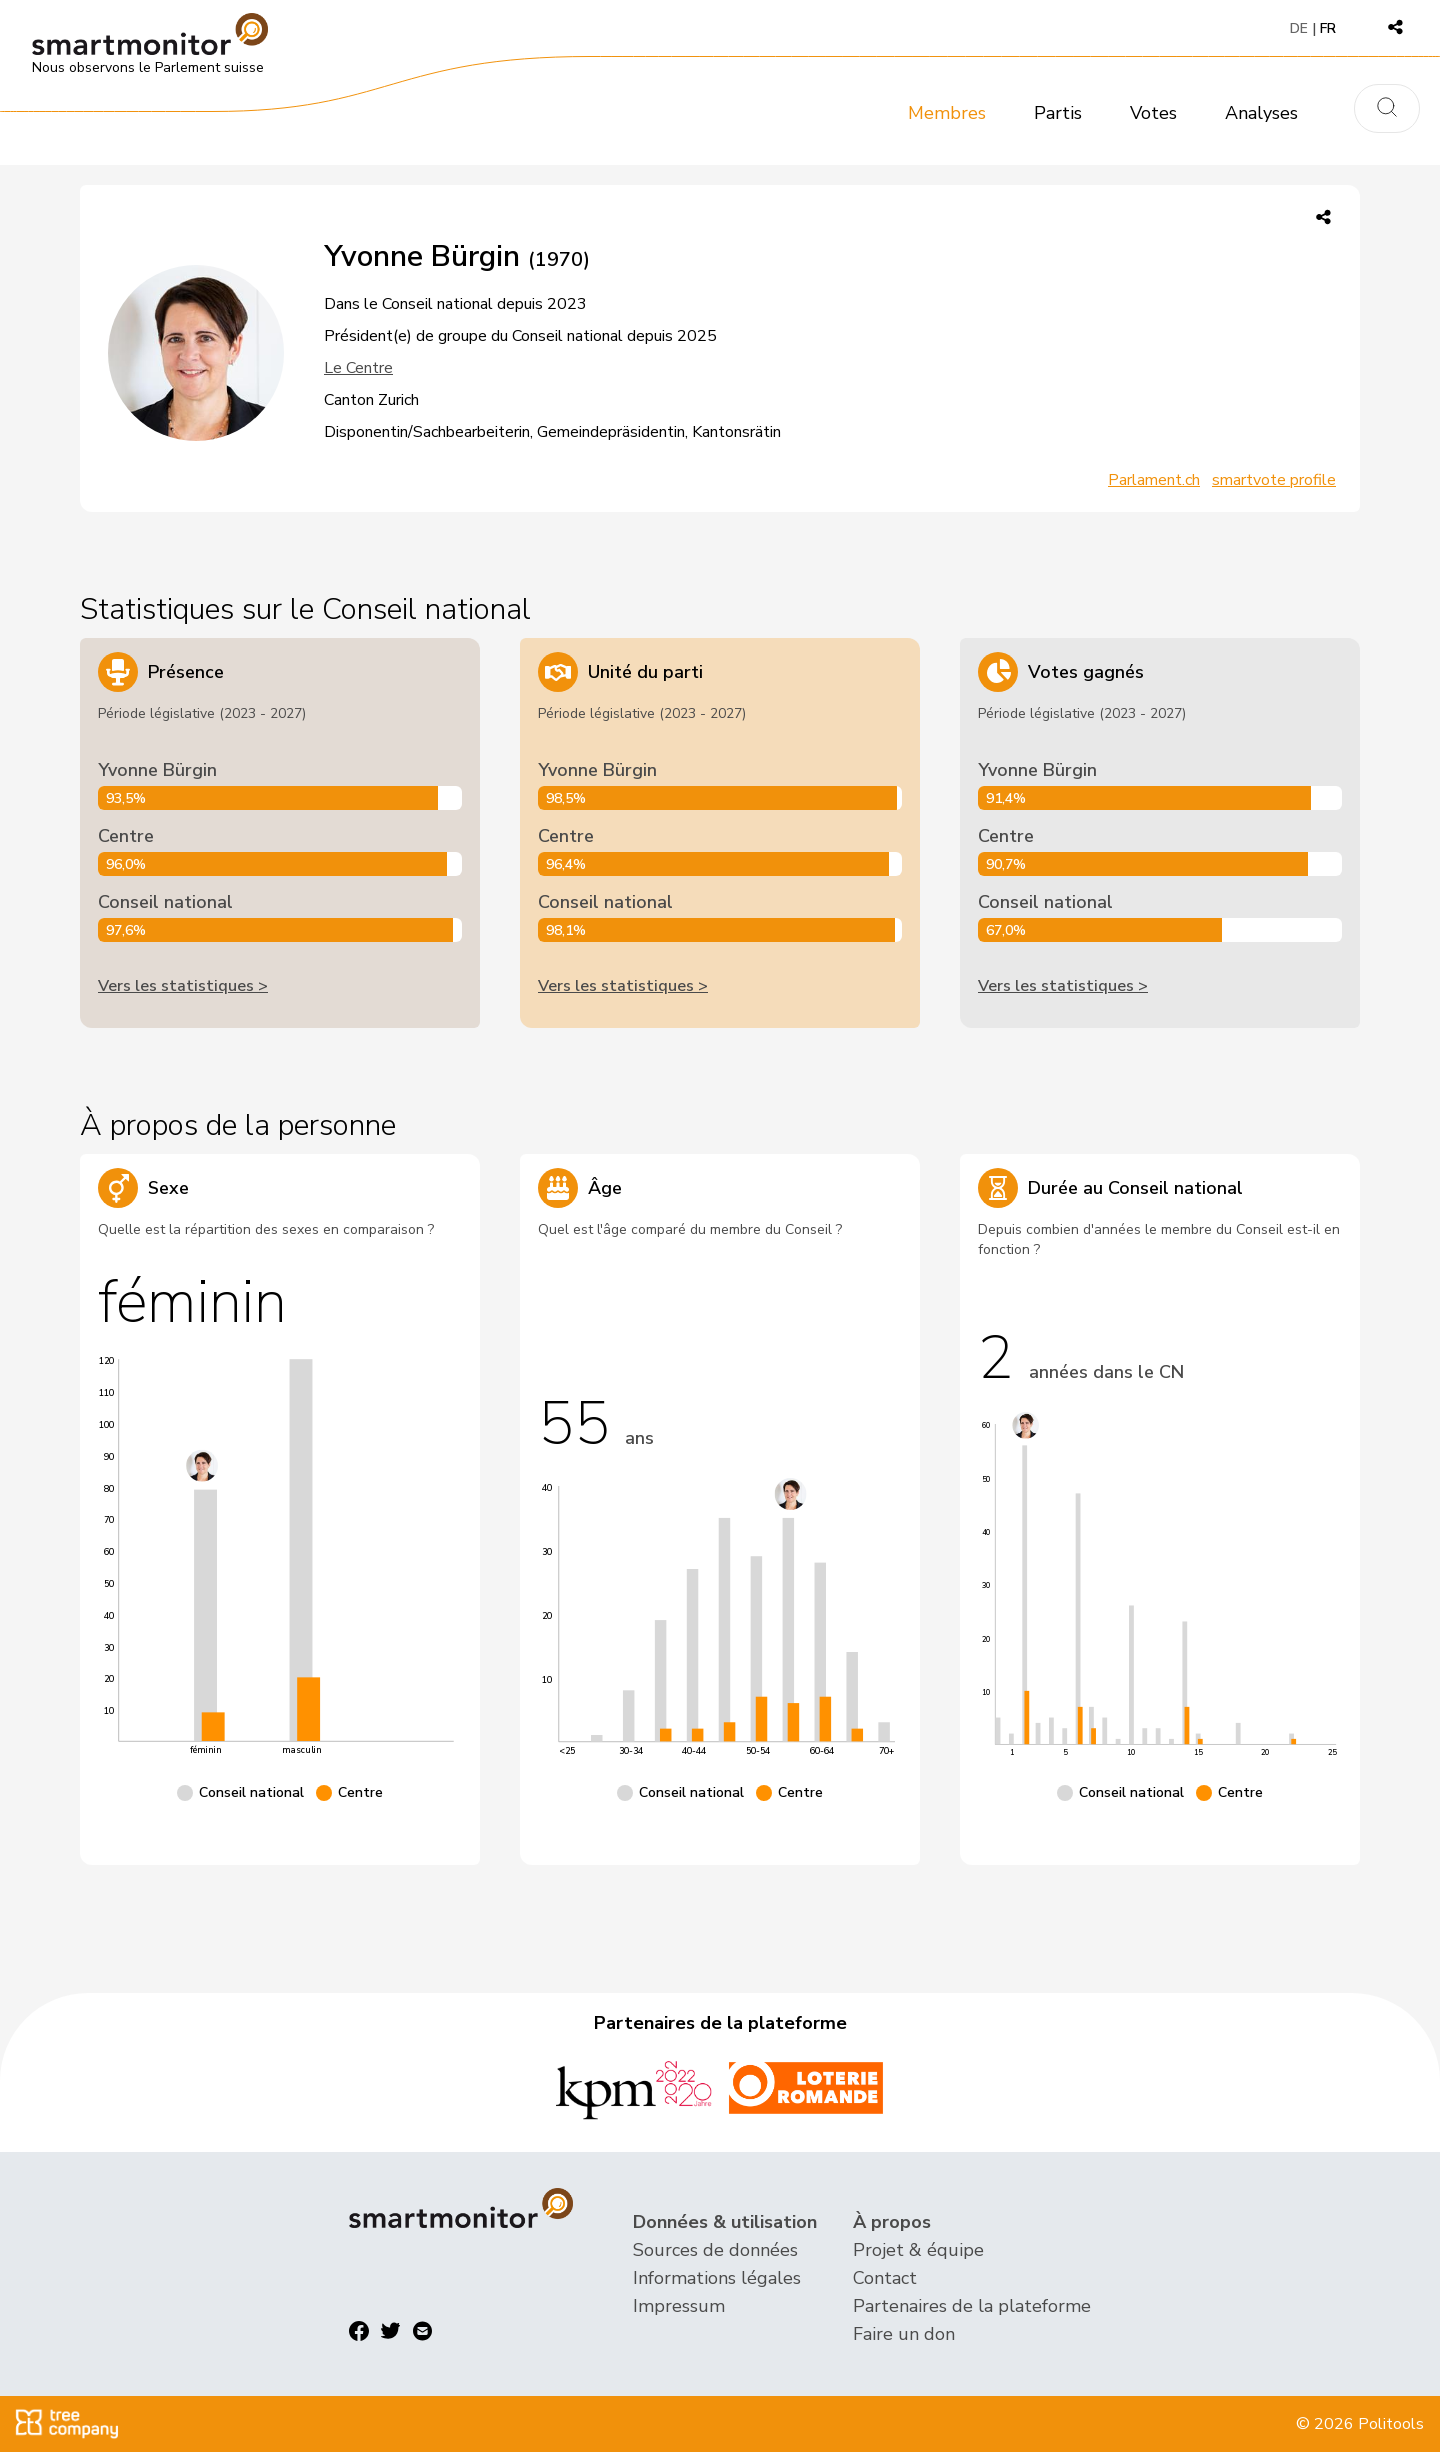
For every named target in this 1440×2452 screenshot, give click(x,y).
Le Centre (358, 368)
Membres (947, 113)
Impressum (679, 2306)
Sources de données (715, 2250)
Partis (1058, 113)
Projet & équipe (918, 2250)
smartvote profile (1274, 480)
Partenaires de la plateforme (972, 2306)
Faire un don (904, 2334)
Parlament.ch (1154, 480)
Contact (885, 2278)
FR (1328, 28)
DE (1299, 28)
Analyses (1261, 113)
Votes (1153, 113)
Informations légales (717, 2278)
